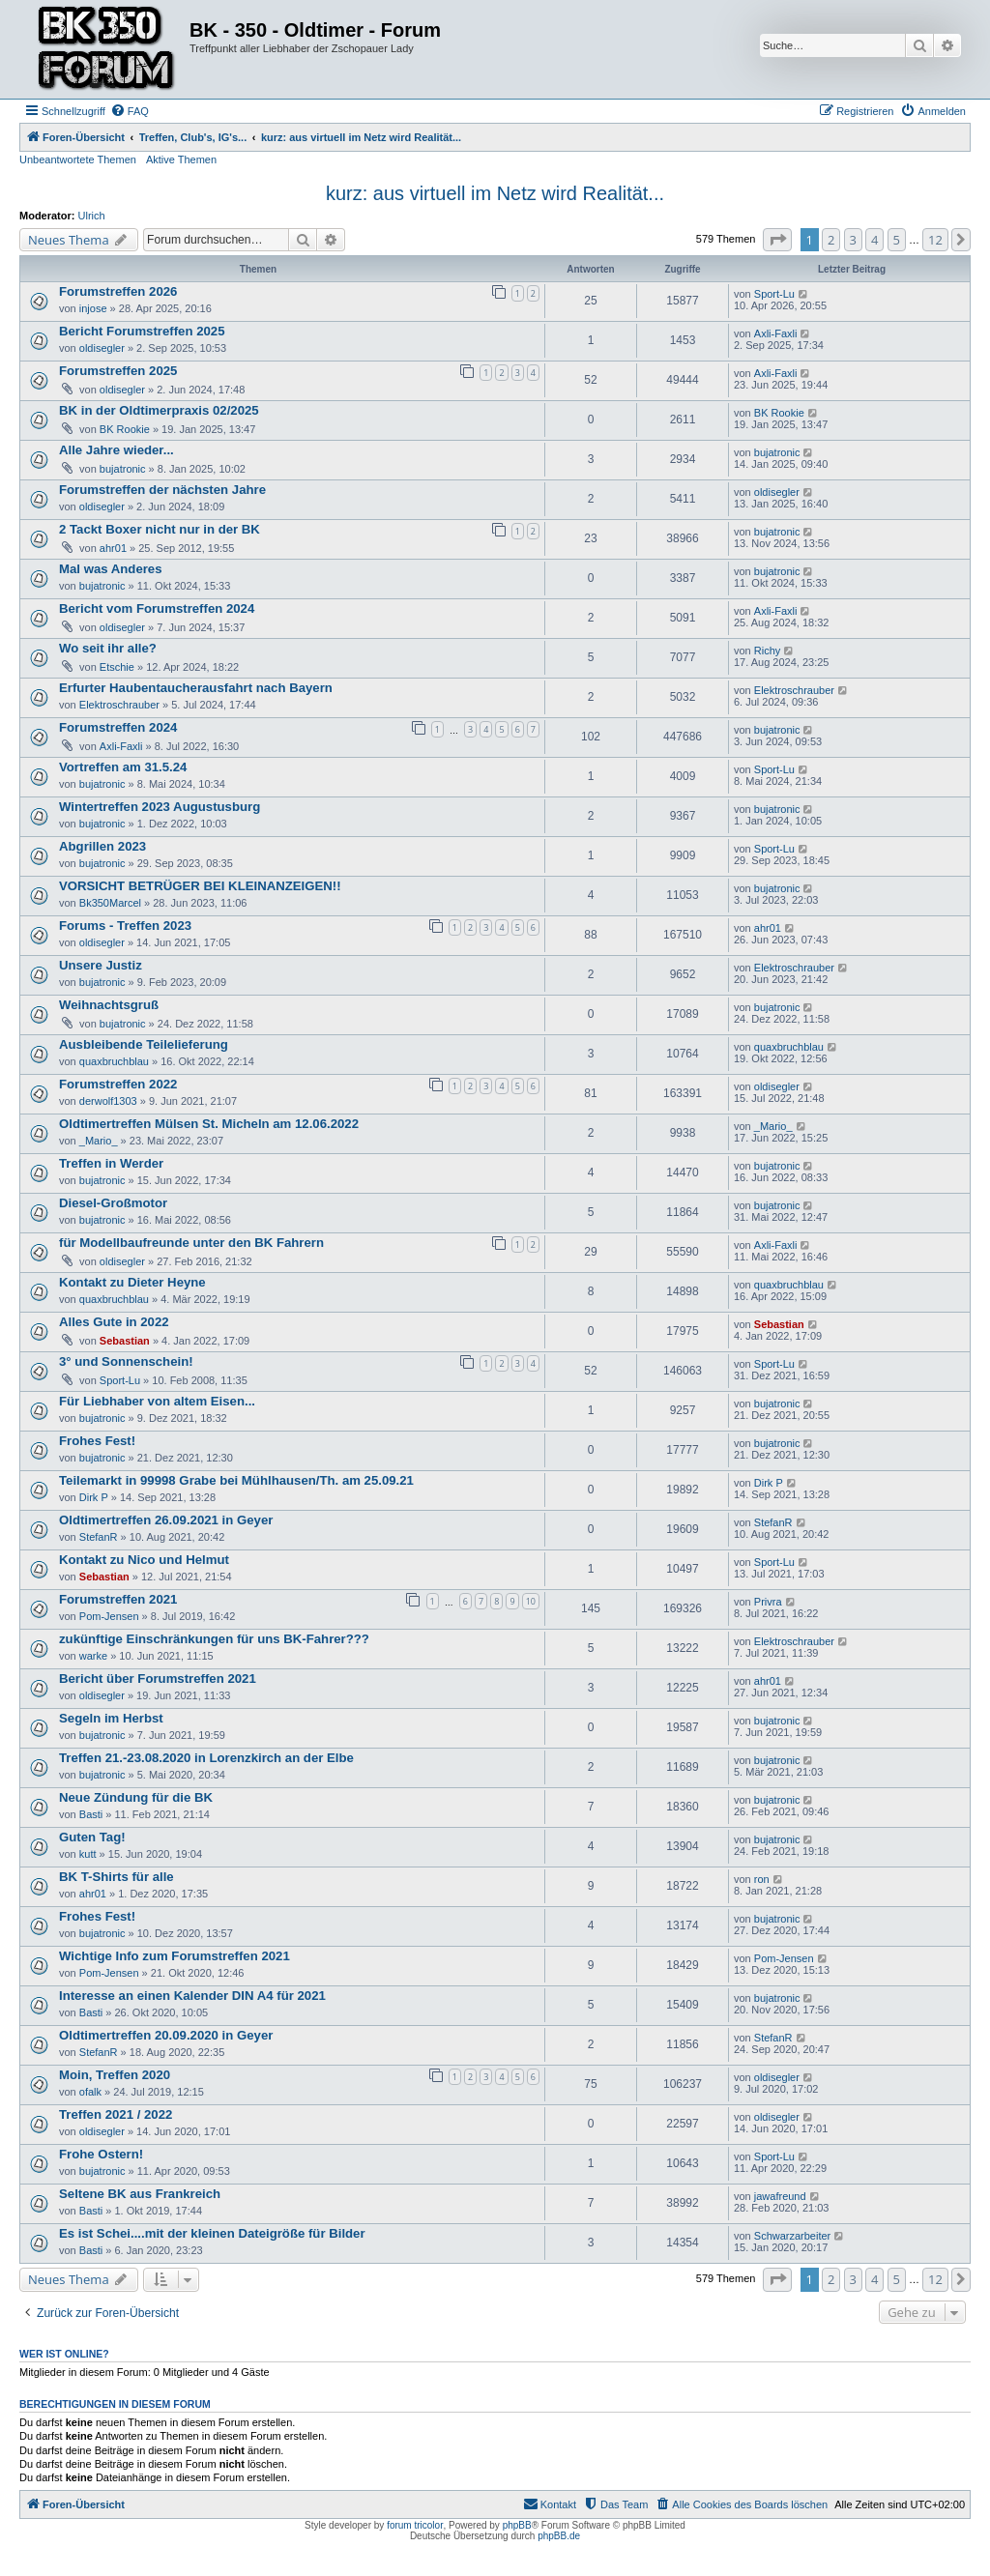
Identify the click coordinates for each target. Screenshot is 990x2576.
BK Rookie (125, 429)
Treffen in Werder (111, 1163)
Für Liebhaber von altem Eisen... (157, 1401)
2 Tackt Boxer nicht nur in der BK (159, 529)
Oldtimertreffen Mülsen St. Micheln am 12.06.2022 (209, 1123)
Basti (90, 1814)
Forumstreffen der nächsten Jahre (162, 489)
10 (531, 1601)
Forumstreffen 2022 (118, 1084)
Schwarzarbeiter (792, 2236)
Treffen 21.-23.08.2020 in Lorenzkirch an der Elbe (206, 1758)
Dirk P (93, 1497)
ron (762, 1879)
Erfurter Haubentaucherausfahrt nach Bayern (196, 687)
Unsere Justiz (100, 965)
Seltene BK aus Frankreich (139, 2193)
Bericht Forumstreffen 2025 (142, 331)
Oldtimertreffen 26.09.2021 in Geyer (166, 1520)
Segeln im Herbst (111, 1718)
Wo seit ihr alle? (108, 648)
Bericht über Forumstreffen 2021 (157, 1678)
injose (93, 308)
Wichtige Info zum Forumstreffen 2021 (174, 1956)
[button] (777, 239)
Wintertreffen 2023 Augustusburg (159, 806)
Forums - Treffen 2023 (125, 925)
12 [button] (935, 239)
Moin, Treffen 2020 (114, 2075)
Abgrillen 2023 (102, 846)
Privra (768, 1601)
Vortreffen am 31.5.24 (123, 767)
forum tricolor (415, 2525)
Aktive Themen (181, 159)
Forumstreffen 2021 (118, 1599)
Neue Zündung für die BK (136, 1797)
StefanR (98, 1537)
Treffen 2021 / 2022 (115, 2114)
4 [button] (874, 239)
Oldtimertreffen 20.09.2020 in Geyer (166, 2035)
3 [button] (853, 239)
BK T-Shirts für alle (116, 1876)
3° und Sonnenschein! (126, 1361)
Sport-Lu (774, 294)
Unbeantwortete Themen (77, 159)
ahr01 (113, 548)
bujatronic (123, 469)
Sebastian (125, 1340)
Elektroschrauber (119, 704)
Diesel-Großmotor (113, 1203)
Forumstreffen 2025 (118, 370)
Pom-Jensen (109, 1616)
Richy (767, 650)
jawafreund (780, 2196)
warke (93, 1656)
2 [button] (831, 239)
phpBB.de (559, 2536)
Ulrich (91, 215)
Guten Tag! (92, 1837)
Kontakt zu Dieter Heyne (132, 1282)
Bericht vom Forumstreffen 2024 (156, 608)
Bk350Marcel (110, 903)
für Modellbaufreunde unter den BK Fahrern (191, 1242)
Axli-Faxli (776, 333)
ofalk (90, 2092)
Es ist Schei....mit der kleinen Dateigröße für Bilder (212, 2233)
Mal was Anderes (110, 569)
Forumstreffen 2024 (118, 727)
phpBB (517, 2525)
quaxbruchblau (114, 1061)
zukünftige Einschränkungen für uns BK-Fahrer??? (214, 1639)
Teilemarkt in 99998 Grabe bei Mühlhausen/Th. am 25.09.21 (236, 1480)
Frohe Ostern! (101, 2154)
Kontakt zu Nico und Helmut (144, 1559)
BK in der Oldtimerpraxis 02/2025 (159, 410)
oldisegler (102, 348)
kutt (88, 1854)
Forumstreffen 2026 (118, 291)
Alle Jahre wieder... (116, 450)
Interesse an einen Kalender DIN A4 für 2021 (192, 1995)
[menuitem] (129, 111)
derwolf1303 (108, 1101)
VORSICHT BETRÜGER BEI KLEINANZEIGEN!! (200, 886)
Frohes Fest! (97, 1440)
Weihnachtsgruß (109, 1005)
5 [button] (896, 239)
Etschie (117, 667)
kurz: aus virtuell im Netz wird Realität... (495, 193)
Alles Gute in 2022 (114, 1322)
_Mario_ (98, 1140)
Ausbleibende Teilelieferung (143, 1044)
